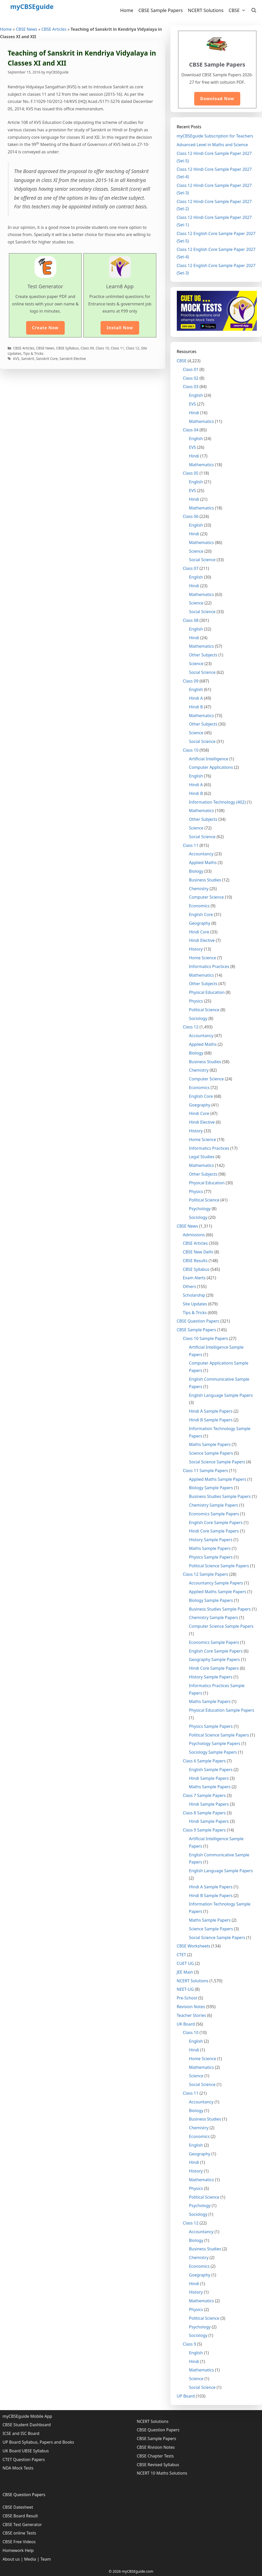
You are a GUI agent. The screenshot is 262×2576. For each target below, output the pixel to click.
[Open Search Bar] (253, 10)
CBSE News (26, 29)
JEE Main (185, 1972)
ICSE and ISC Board (21, 2433)
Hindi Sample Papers (209, 1778)
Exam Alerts (194, 1278)
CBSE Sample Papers (160, 10)
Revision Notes (191, 2006)
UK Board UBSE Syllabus (26, 2451)
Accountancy (201, 854)
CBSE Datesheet (18, 2507)
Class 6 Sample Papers (204, 1761)
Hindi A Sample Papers (211, 1411)
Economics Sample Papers (214, 1514)
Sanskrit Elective (73, 358)
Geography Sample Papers (214, 1659)
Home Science (202, 958)
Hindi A (196, 698)
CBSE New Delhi (198, 1252)
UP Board (186, 2396)
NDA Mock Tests (18, 2468)
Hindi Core (199, 932)
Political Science (204, 1010)
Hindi (194, 413)
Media (30, 2559)
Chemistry (199, 888)
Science (196, 551)
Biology (196, 871)
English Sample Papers (211, 1769)
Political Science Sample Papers (219, 1566)
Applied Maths (203, 862)
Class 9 (189, 2344)
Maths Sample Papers (210, 1444)
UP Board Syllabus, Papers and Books (38, 2442)
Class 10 (102, 348)
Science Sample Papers (211, 1453)
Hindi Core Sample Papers (214, 1531)
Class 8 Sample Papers (204, 1813)
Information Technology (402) (217, 802)
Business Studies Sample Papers (220, 1496)
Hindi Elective (202, 940)
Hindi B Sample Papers (211, 1420)
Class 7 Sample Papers (204, 1795)
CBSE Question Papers (198, 1321)
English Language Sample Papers (221, 1395)
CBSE (238, 10)
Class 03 (191, 386)
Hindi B (196, 707)
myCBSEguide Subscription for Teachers (215, 136)
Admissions (194, 1235)
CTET (181, 1954)
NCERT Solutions (205, 10)
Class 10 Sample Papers (205, 1338)
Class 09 (87, 348)
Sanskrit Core (47, 358)
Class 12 (132, 348)
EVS (192, 404)
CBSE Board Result (20, 2516)
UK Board (186, 2024)
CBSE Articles (54, 29)
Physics (196, 1001)
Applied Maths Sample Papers (217, 1479)
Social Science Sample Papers (217, 1462)
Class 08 (191, 620)
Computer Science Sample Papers (221, 1626)
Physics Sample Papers (211, 1557)
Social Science (202, 559)
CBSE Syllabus (67, 348)
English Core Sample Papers (216, 1522)
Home (126, 10)
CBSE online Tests (19, 2533)
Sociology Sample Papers (213, 1752)
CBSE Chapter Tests (155, 2456)
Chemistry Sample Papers (213, 1505)
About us (11, 2559)
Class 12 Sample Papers (205, 1574)
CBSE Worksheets (193, 1946)
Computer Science (206, 897)
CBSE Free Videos (19, 2542)
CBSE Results (195, 1260)
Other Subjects (203, 655)
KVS (16, 358)
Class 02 (191, 378)
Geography (199, 923)
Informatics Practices (209, 966)
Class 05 (191, 473)
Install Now (120, 328)
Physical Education (207, 992)
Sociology (198, 1018)
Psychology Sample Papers (214, 1743)
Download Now (217, 98)
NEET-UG (185, 1989)
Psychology (200, 1208)
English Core (201, 914)
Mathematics (201, 421)
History (196, 949)
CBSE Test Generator (22, 2524)
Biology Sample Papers (211, 1488)
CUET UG (185, 1963)
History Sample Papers (211, 1539)
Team (45, 2559)
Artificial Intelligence (208, 759)
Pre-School (187, 1998)
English (196, 395)
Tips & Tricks (33, 353)
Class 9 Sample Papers (204, 1830)
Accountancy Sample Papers (216, 1583)
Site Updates (195, 1304)
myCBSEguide (31, 6)
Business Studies (205, 880)
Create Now (45, 328)
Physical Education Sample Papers (221, 1710)
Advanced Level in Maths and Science (212, 144)
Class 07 (191, 568)
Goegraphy (199, 1105)
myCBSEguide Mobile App (27, 2416)
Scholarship (194, 1295)
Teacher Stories (191, 2015)
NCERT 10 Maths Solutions (162, 2473)
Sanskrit (27, 358)
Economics (199, 906)
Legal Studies (202, 1156)
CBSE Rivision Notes (156, 2447)
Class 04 (191, 430)
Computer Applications (211, 767)
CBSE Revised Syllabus (158, 2464)
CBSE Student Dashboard (27, 2425)
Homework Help (18, 2550)
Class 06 (191, 516)
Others (189, 1286)
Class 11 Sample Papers (205, 1470)
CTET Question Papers (24, 2459)
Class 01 (191, 369)
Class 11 (117, 348)
